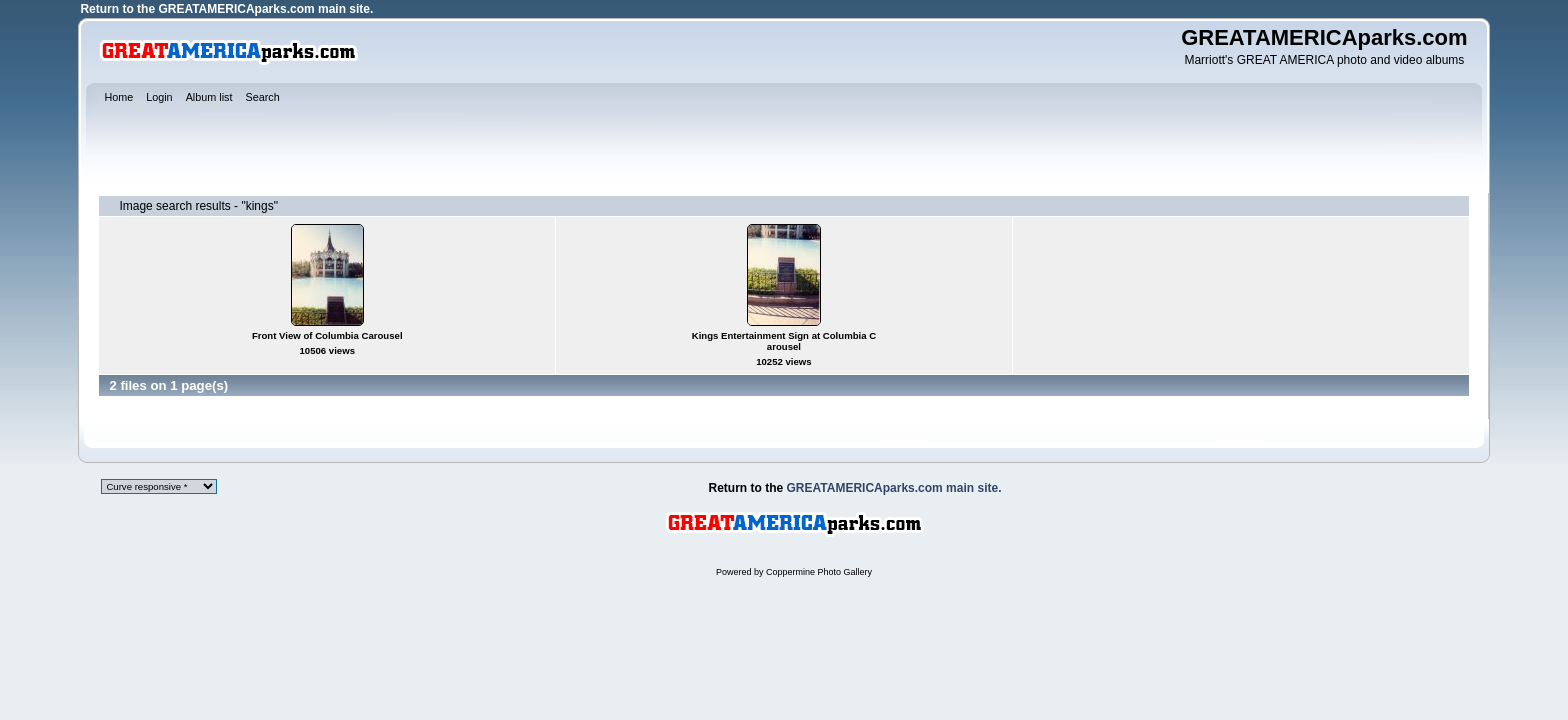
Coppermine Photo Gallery (819, 572)
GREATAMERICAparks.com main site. (265, 9)
